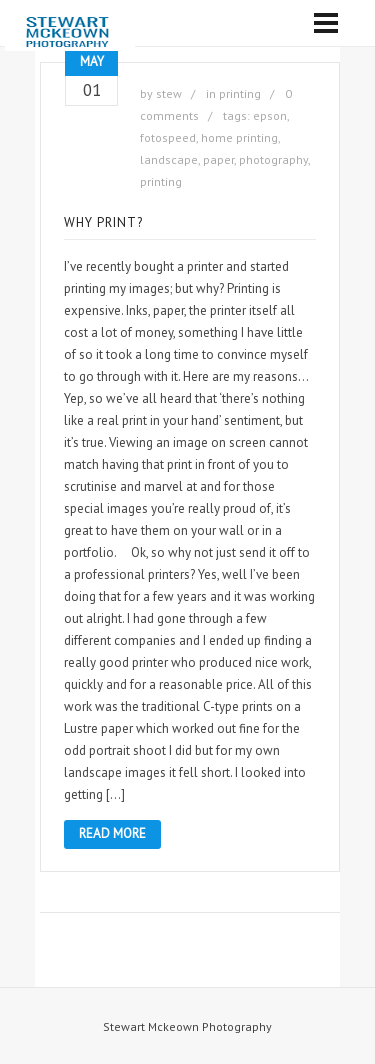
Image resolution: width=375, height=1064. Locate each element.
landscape (169, 159)
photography (273, 159)
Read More (112, 833)
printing (240, 93)
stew (169, 93)
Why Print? (103, 222)
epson (270, 115)
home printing (239, 137)
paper (218, 159)
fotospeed (168, 137)
